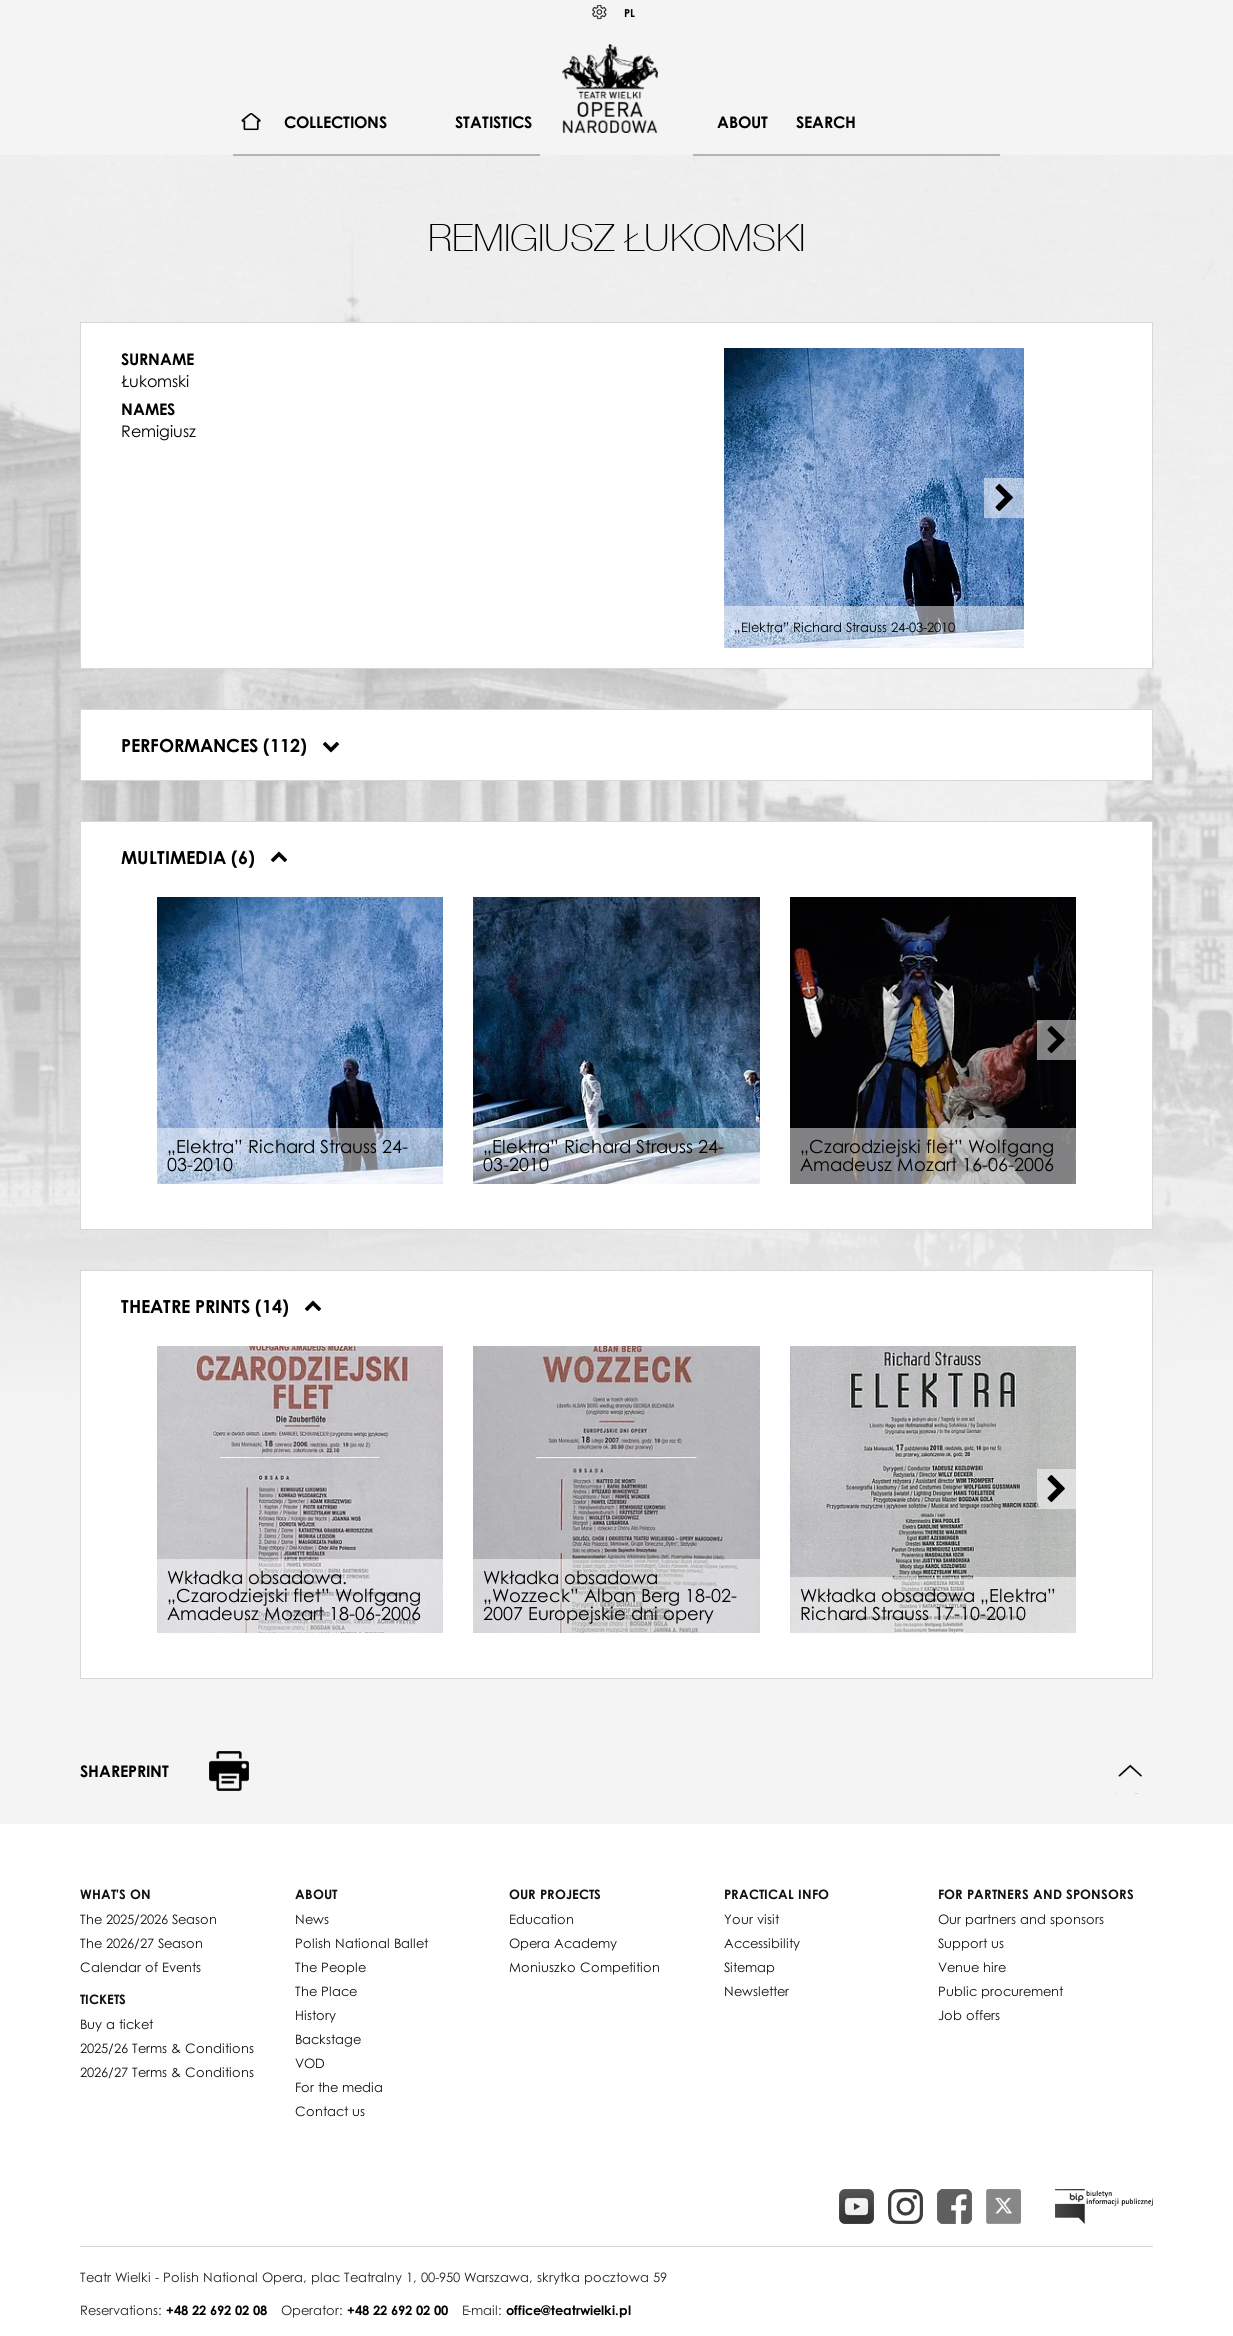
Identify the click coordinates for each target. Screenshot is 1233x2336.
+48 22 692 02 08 (216, 2310)
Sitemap (749, 1967)
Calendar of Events (140, 1967)
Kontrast (600, 12)
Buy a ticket (116, 2024)
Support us (971, 1943)
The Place (326, 1991)
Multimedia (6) (204, 857)
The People (330, 1967)
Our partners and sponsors (1021, 1919)
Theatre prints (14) (221, 1306)
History (315, 2015)
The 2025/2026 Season (148, 1919)
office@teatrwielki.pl (568, 2310)
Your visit (751, 1919)
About (742, 122)
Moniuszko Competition (584, 1967)
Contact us (330, 2111)
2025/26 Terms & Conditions (167, 2048)
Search (826, 122)
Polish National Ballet (361, 1943)
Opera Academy (563, 1943)
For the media (339, 2087)
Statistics (493, 122)
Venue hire (972, 1967)
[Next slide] (1004, 498)
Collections (335, 122)
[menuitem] (251, 122)
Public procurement (1000, 1991)
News (312, 1919)
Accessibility (762, 1943)
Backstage (328, 2039)
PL (629, 12)
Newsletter (756, 1991)
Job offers (969, 2015)
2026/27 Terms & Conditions (167, 2072)
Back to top (1130, 1771)
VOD (310, 2063)
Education (541, 1919)
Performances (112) (230, 745)
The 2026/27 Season (141, 1943)
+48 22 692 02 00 (397, 2310)
